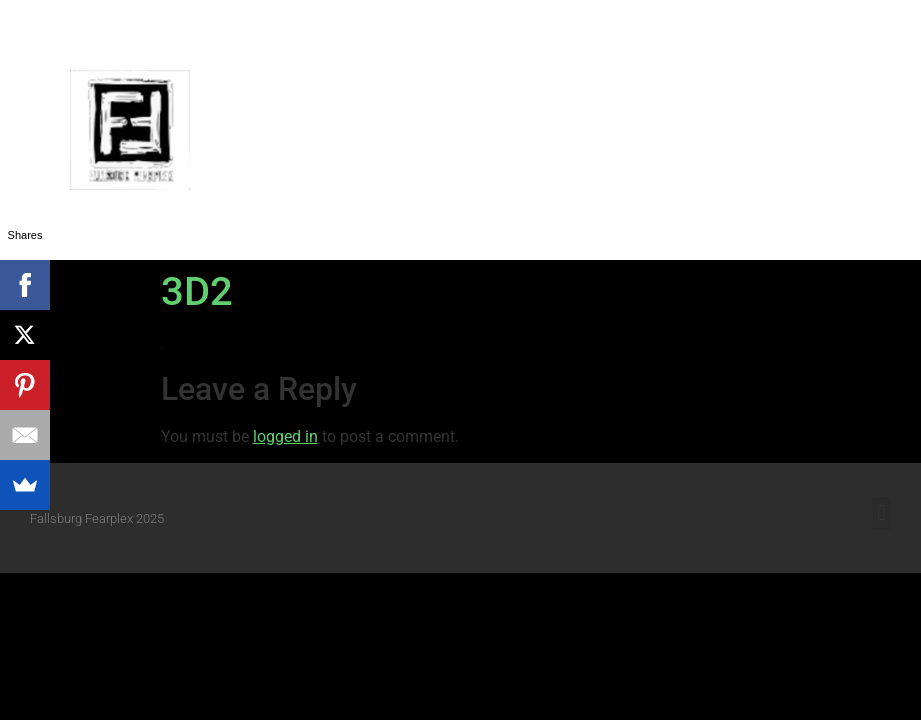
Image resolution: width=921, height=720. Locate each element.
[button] (890, 130)
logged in (285, 436)
